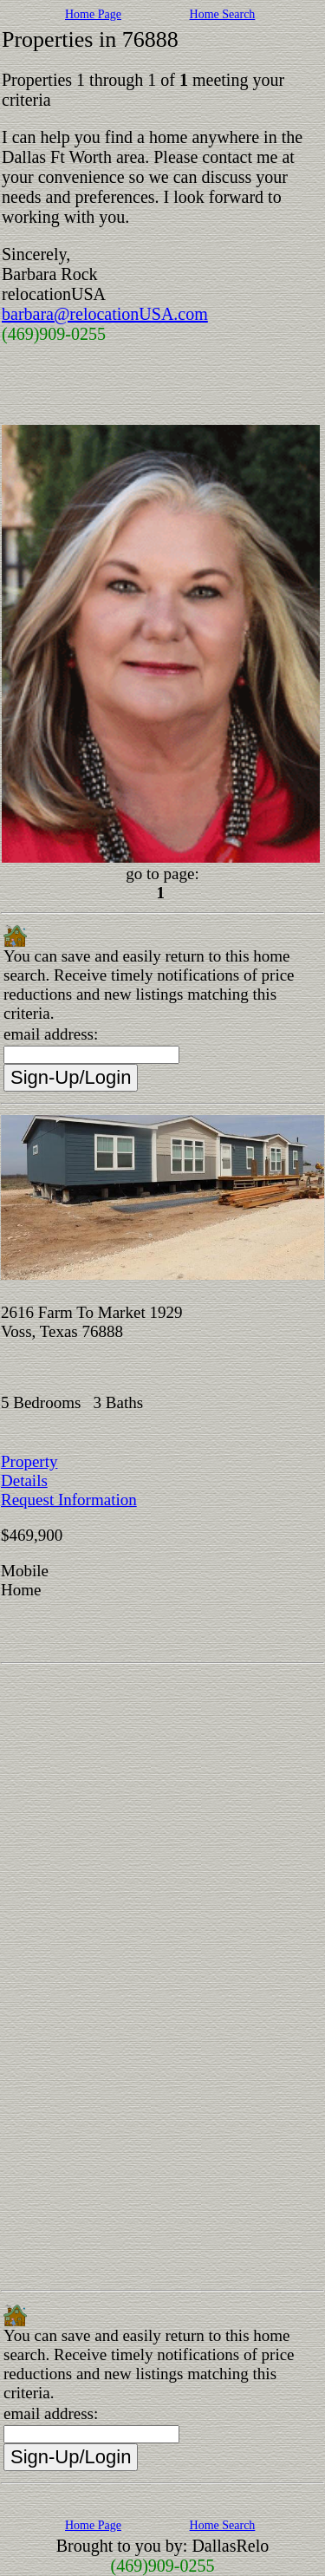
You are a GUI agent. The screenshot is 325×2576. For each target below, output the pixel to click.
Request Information (69, 1499)
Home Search (223, 14)
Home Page (93, 14)
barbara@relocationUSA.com (105, 313)
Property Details (29, 1471)
